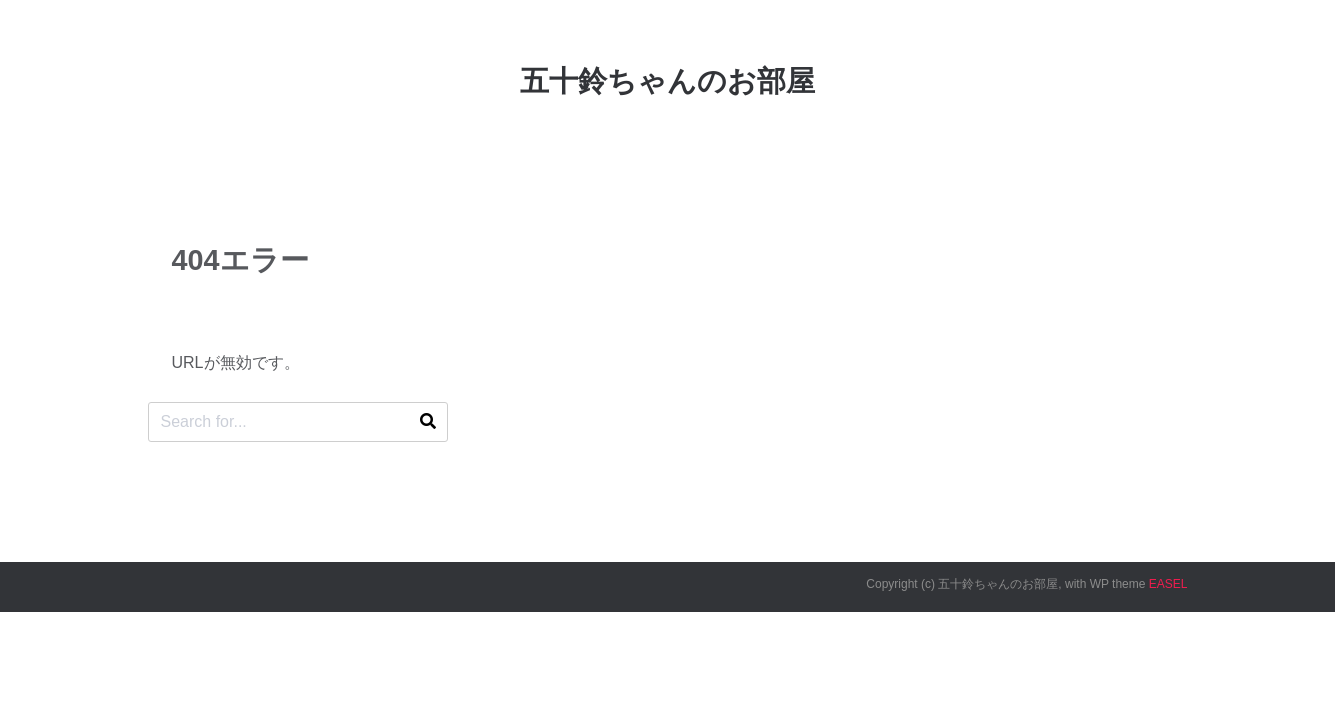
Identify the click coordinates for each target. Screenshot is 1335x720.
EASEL (1168, 584)
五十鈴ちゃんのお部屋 (667, 81)
